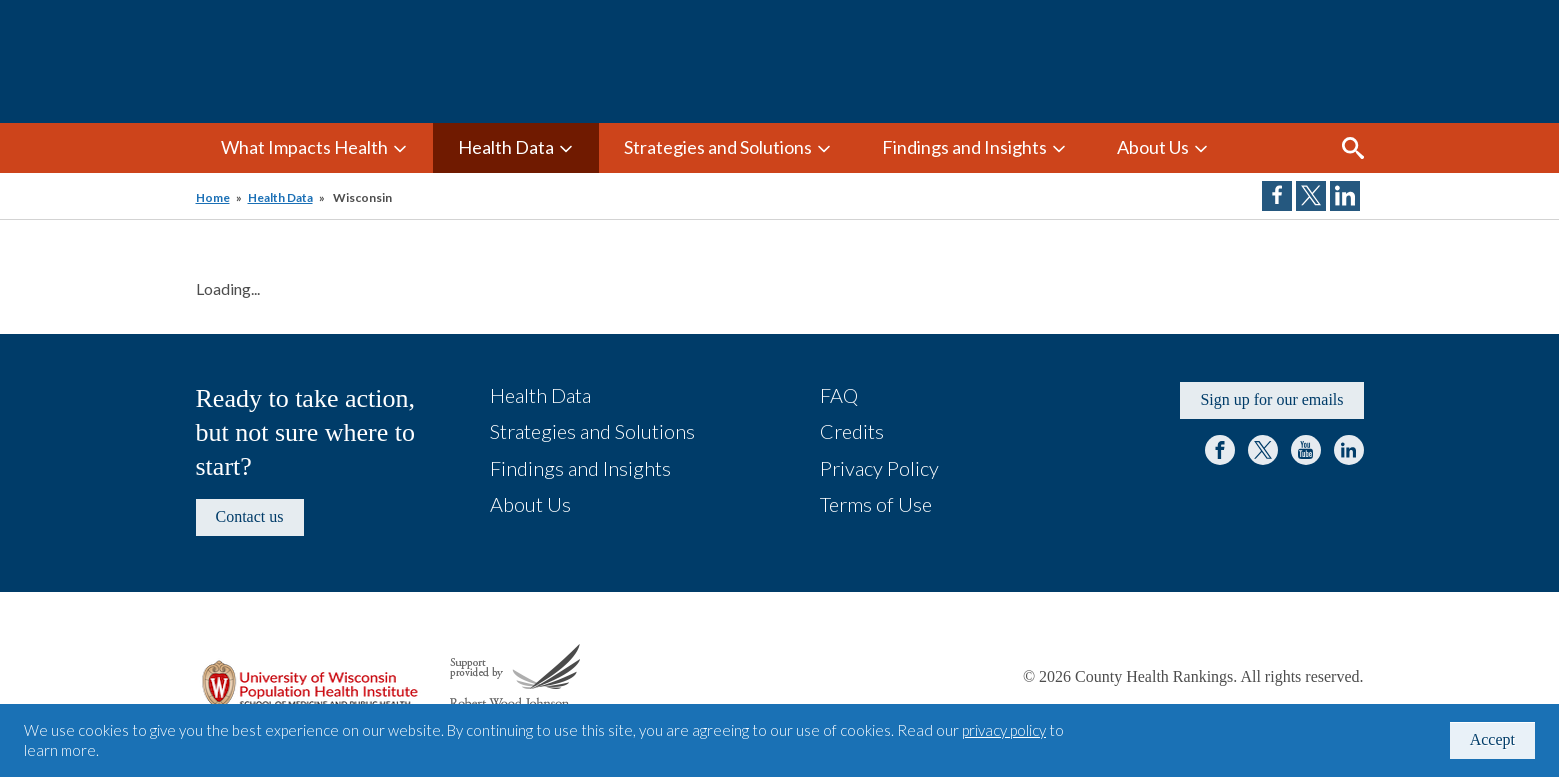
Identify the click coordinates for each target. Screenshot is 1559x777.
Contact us (250, 516)
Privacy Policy (879, 468)
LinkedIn (1349, 450)
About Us (1153, 147)
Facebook (1220, 450)
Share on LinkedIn (1345, 196)
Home (213, 197)
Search (1353, 148)
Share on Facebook (1277, 196)
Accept (1492, 739)
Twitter (1263, 450)
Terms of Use (876, 504)
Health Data (506, 147)
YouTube (1306, 450)
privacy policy (1004, 730)
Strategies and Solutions (718, 147)
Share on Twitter (1311, 196)
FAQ (839, 395)
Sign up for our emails (1271, 399)
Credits (852, 431)
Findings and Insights (964, 147)
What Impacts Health (304, 147)
